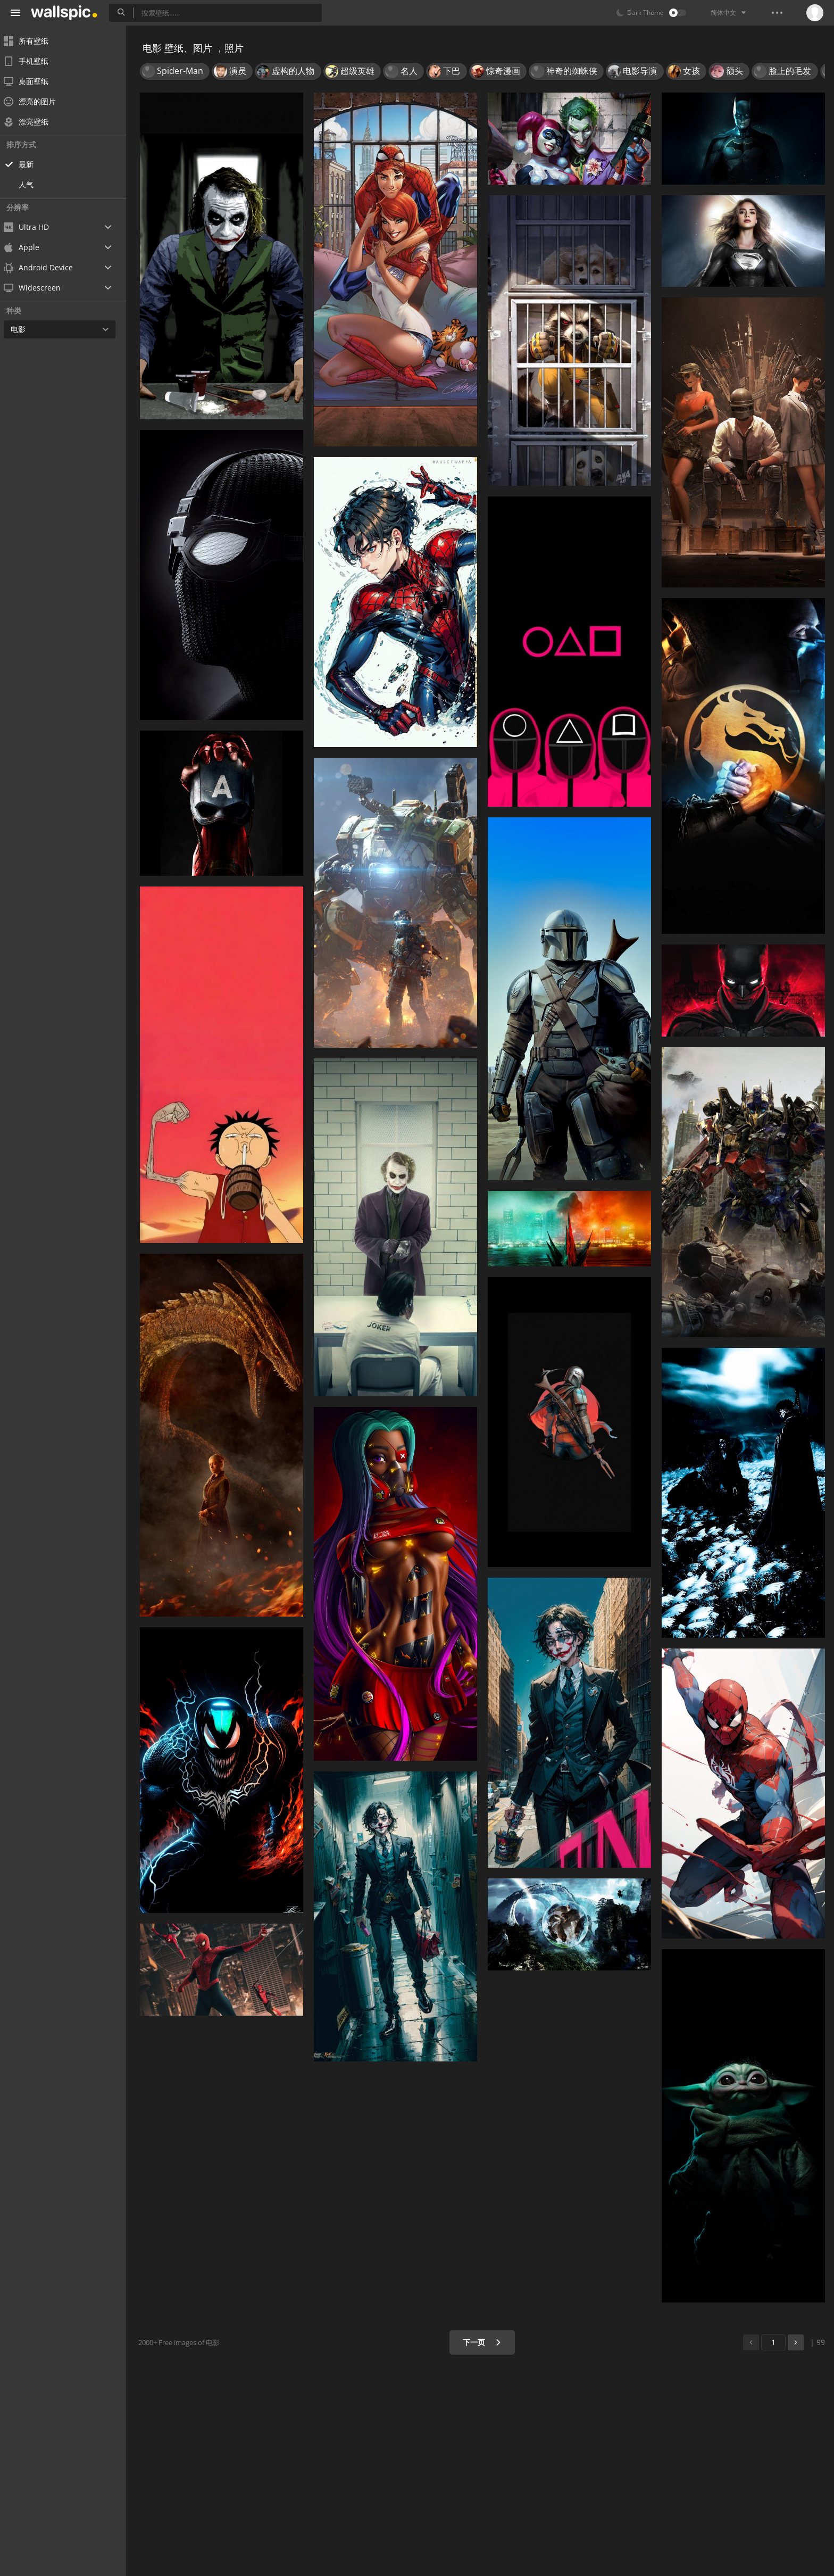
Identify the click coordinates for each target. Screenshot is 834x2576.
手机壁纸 (33, 61)
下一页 (483, 2342)
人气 (33, 184)
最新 (33, 164)
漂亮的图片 (37, 101)
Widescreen (39, 288)
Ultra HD (33, 227)
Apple (28, 247)
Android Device (45, 267)
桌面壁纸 (33, 81)
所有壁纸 (33, 41)
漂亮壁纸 (33, 122)
